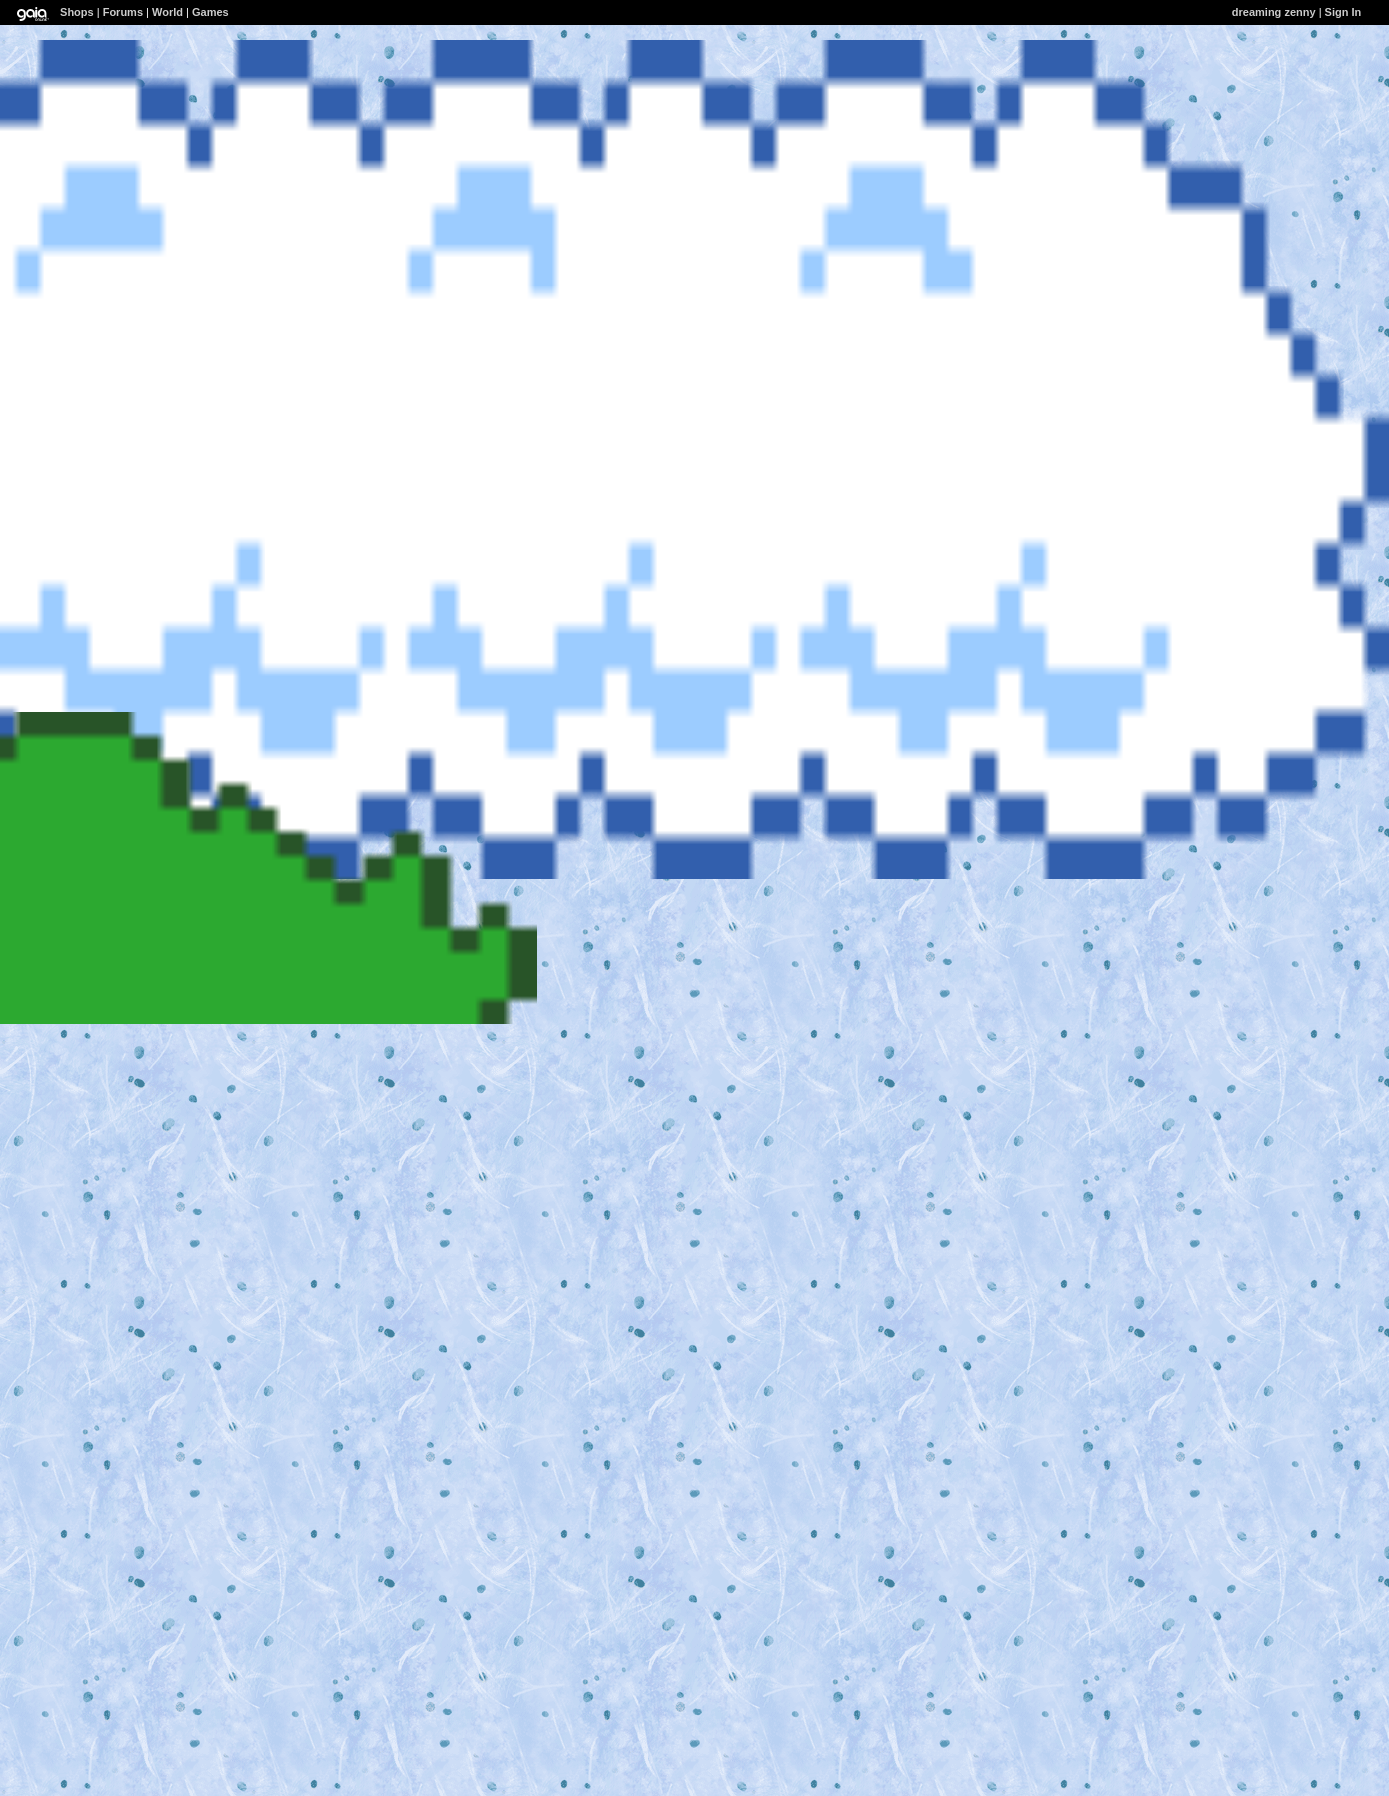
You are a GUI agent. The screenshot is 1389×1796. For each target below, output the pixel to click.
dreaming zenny (1274, 12)
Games (210, 12)
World (167, 12)
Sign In (1343, 12)
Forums (123, 12)
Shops (77, 12)
